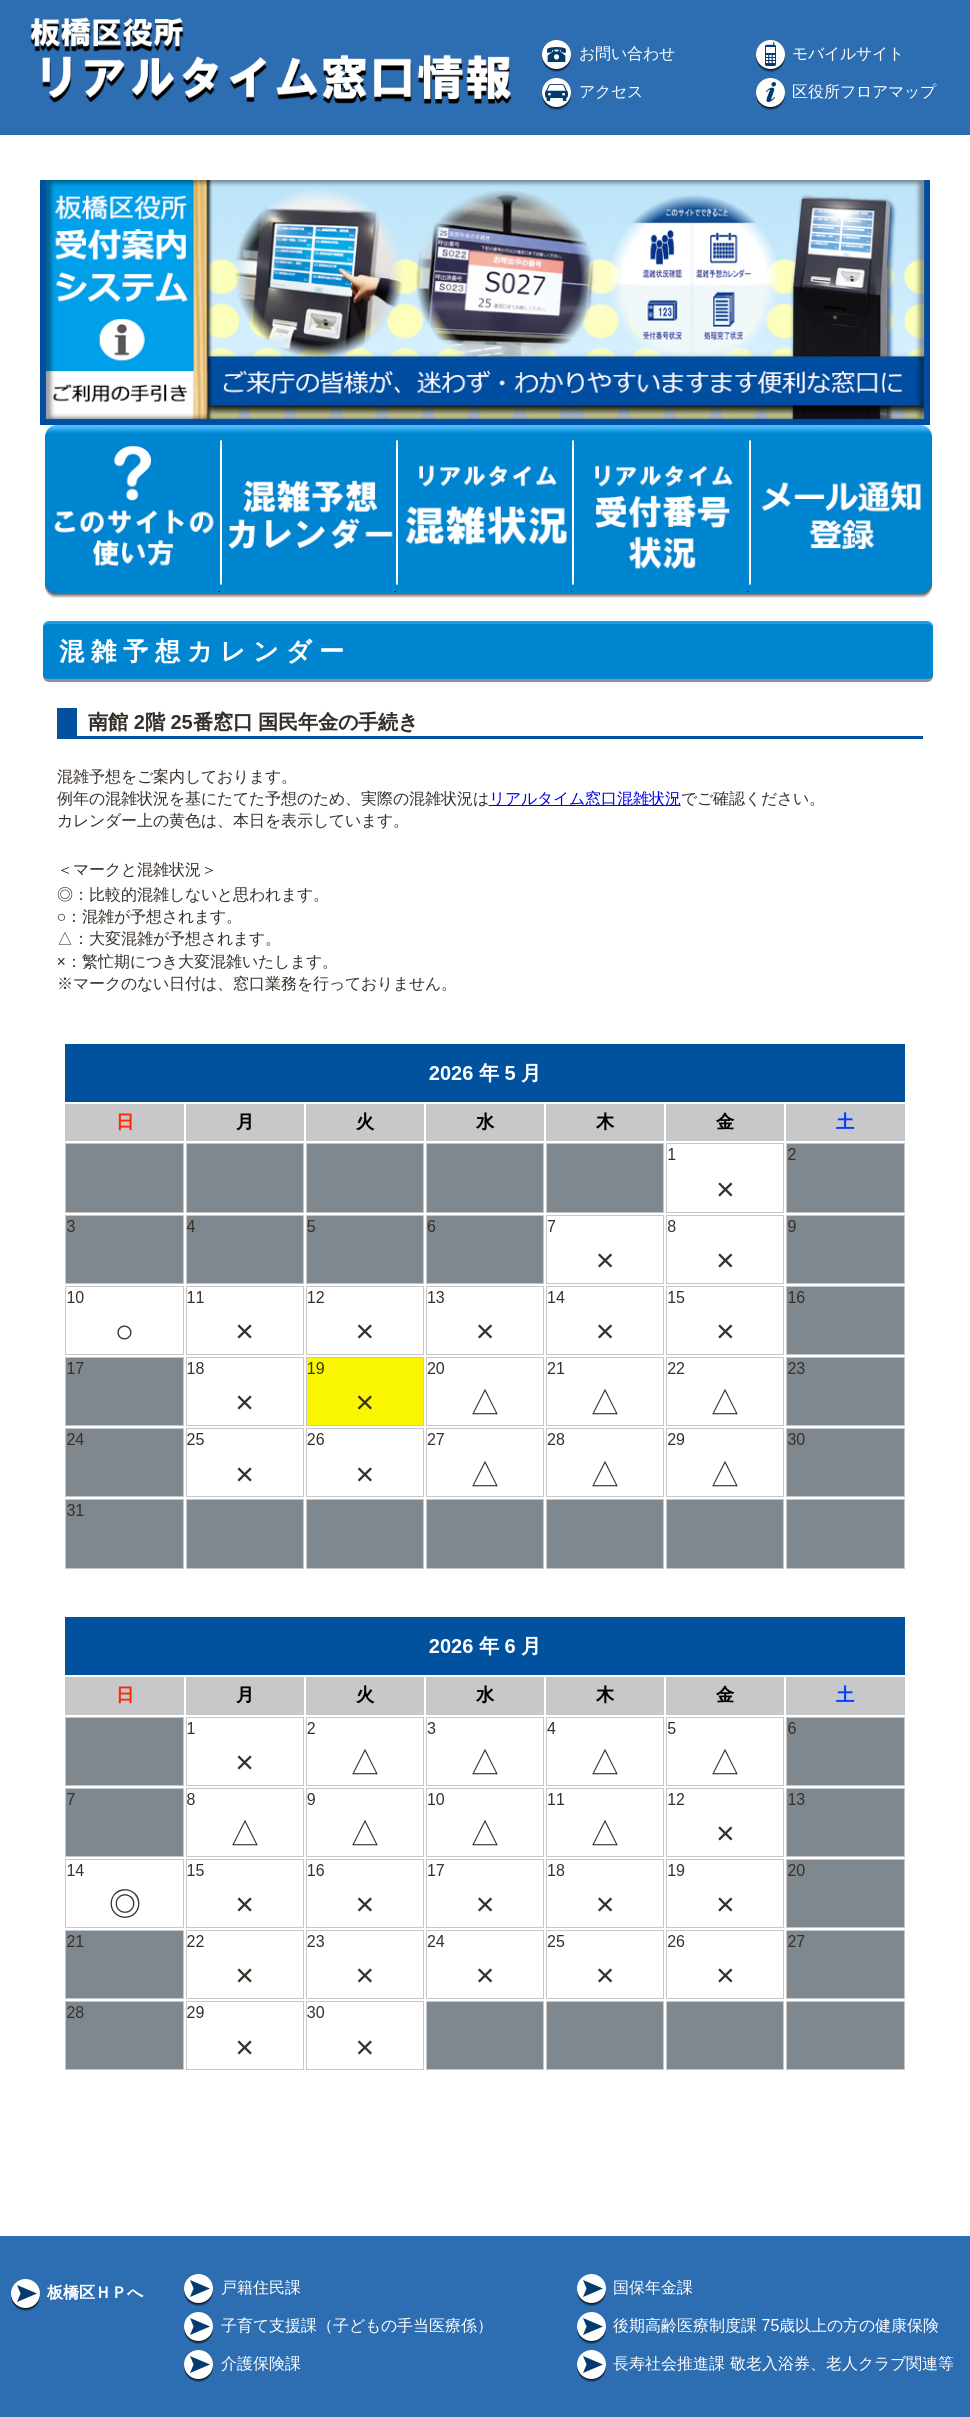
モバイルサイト (828, 53)
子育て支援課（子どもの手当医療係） (336, 2325)
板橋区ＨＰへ (75, 2292)
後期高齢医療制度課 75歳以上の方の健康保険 (756, 2325)
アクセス (590, 91)
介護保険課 (240, 2363)
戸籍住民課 (240, 2287)
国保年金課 (633, 2287)
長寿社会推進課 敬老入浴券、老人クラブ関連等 (763, 2363)
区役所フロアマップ (844, 91)
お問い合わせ (606, 53)
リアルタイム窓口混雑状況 (585, 798)
